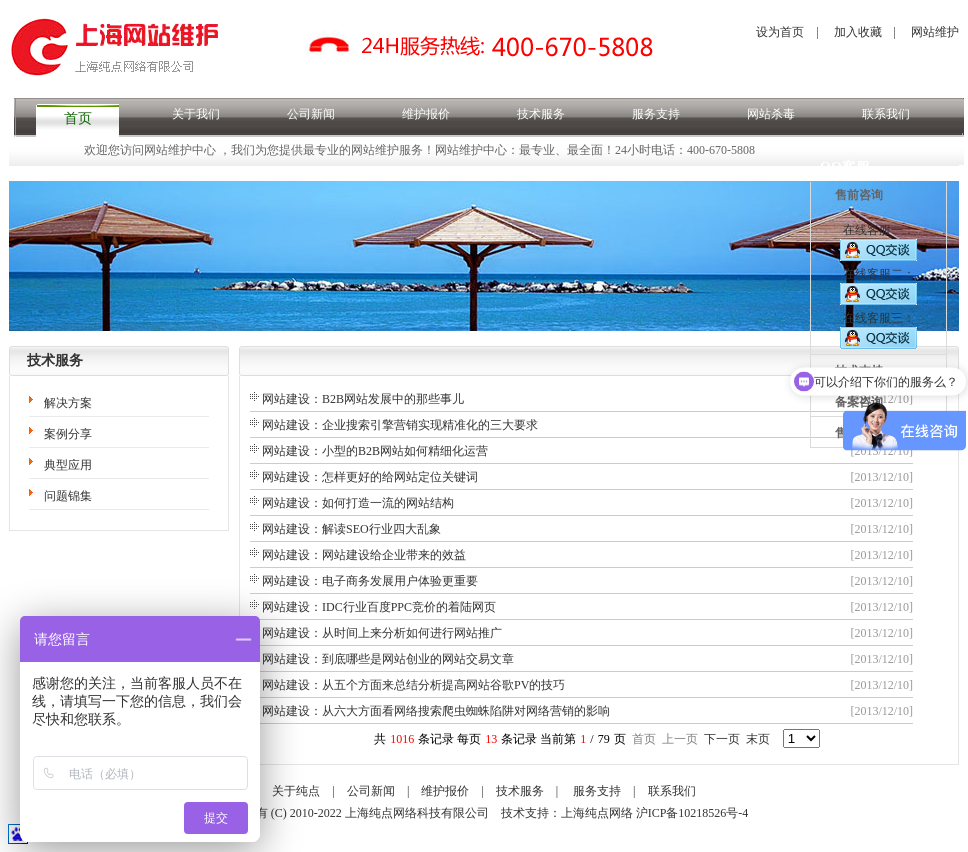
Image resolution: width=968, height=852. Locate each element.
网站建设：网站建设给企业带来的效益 (364, 555)
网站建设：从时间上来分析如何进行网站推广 (382, 633)
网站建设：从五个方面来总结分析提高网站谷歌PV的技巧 (413, 685)
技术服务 (541, 114)
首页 (78, 118)
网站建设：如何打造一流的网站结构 (358, 503)
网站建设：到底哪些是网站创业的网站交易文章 (388, 659)
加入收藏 (858, 32)
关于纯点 (296, 791)
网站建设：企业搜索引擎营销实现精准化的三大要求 (400, 425)
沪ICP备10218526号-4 (692, 813)
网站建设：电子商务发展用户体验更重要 (370, 581)
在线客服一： (878, 242)
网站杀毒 (771, 114)
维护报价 (426, 114)
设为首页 (780, 32)
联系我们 (886, 114)
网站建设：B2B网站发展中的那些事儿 (363, 399)
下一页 (722, 739)
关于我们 (196, 114)
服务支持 (656, 114)
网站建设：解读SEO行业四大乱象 (351, 529)
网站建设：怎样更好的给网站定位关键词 (370, 477)
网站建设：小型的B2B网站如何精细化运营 (375, 451)
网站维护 (935, 32)
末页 (758, 739)
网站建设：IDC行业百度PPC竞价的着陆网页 (379, 607)
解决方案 (68, 403)
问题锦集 (68, 496)
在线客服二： (878, 286)
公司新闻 (311, 114)
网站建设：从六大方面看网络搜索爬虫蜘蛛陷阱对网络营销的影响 (436, 711)
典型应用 (68, 465)
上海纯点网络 (597, 813)
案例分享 (68, 434)
